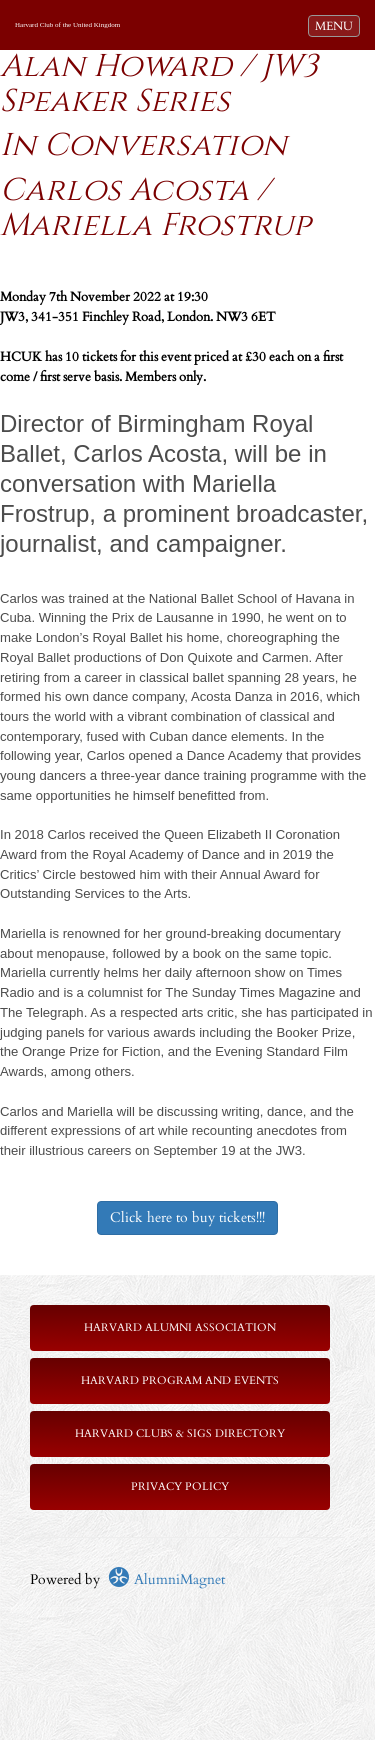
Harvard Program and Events (180, 1380)
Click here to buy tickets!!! (187, 1217)
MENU (337, 25)
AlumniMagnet (166, 1579)
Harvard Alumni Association (180, 1327)
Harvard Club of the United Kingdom (67, 25)
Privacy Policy (180, 1486)
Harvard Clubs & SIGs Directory (180, 1433)
